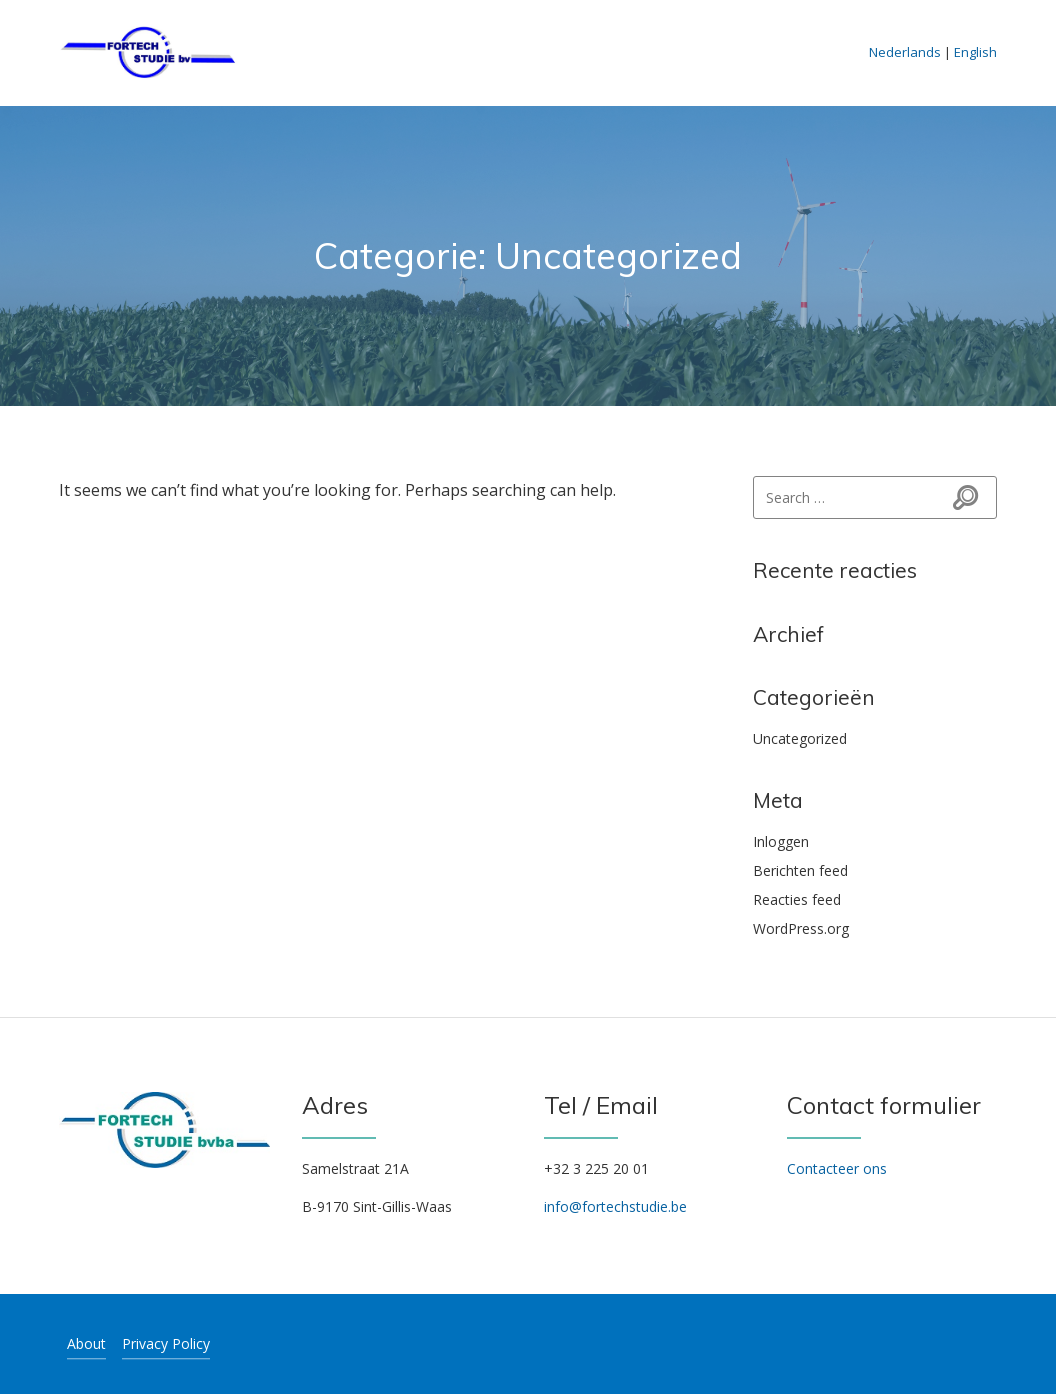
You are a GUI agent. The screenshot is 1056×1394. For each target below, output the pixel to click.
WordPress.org (801, 928)
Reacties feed (797, 899)
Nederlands (905, 52)
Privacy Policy (166, 1343)
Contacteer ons (837, 1168)
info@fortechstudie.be (615, 1206)
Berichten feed (800, 870)
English (975, 52)
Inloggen (781, 841)
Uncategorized (800, 738)
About (86, 1343)
